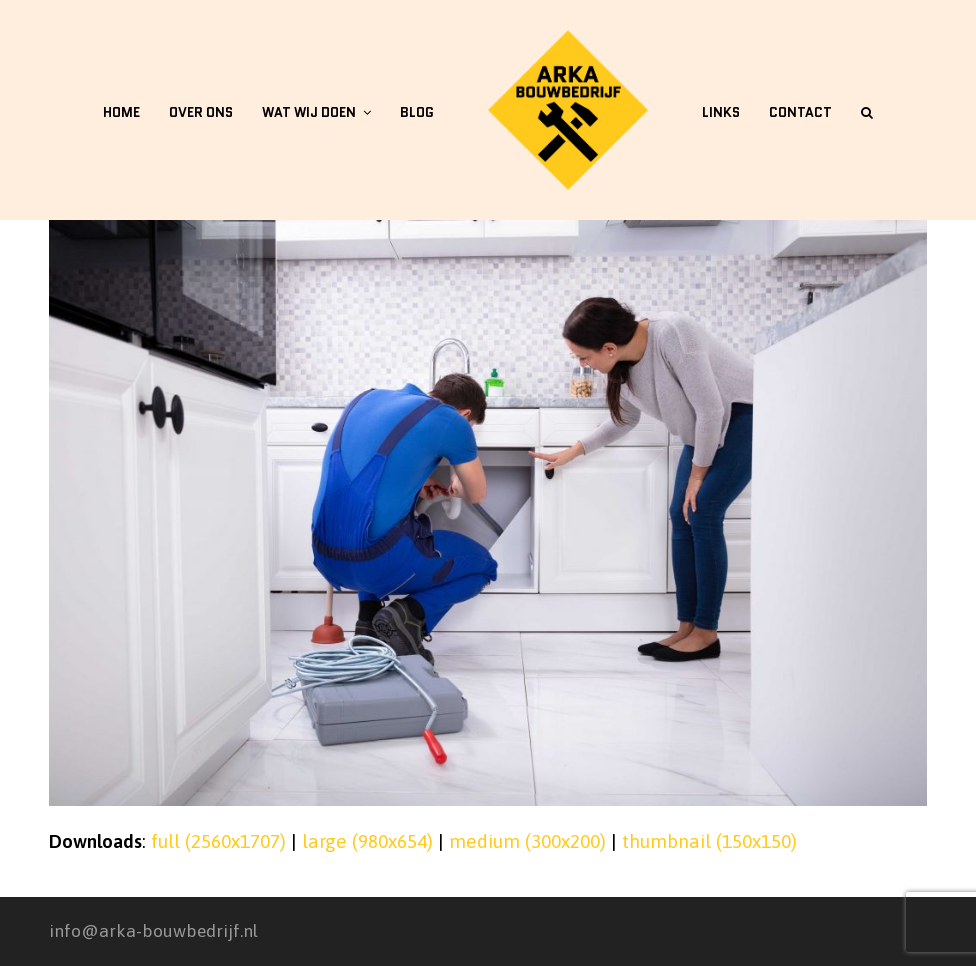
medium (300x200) (527, 841)
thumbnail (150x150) (709, 841)
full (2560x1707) (218, 841)
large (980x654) (367, 841)
